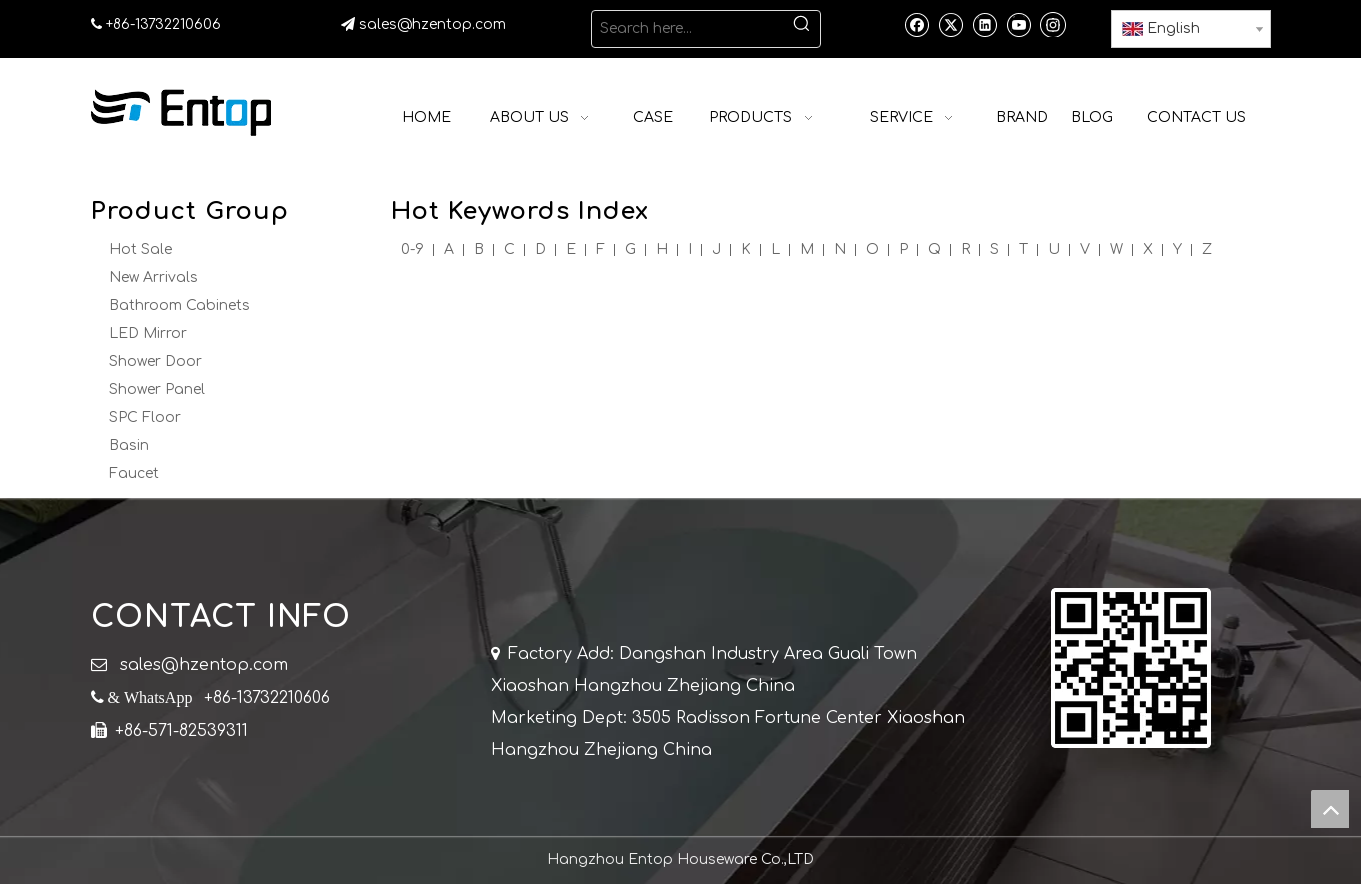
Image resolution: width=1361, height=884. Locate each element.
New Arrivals (153, 277)
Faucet (134, 473)
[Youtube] (1018, 24)
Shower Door (155, 361)
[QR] (1131, 668)
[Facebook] (916, 24)
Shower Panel (157, 389)
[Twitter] (950, 24)
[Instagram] (1053, 24)
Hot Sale (140, 249)
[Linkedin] (984, 24)
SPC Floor (145, 417)
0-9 (412, 249)
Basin (129, 445)
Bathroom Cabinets (179, 305)
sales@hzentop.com (434, 24)
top (1330, 809)
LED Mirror (148, 333)
